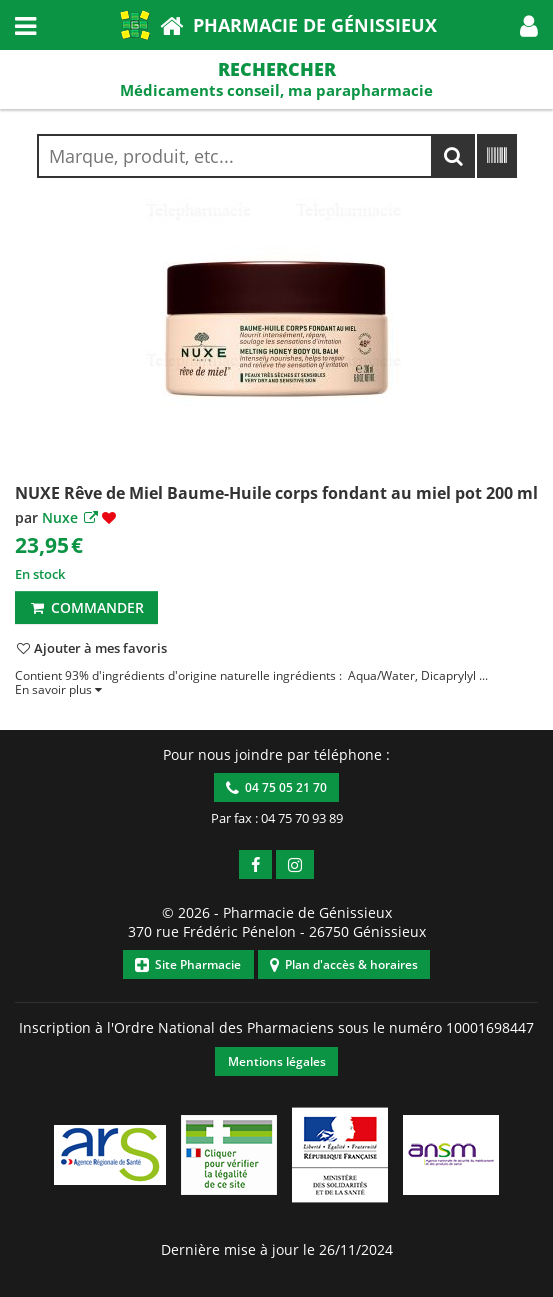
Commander (86, 607)
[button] (529, 25)
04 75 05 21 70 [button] (276, 787)
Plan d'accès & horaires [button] (344, 964)
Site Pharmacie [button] (188, 964)
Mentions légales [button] (277, 1061)
